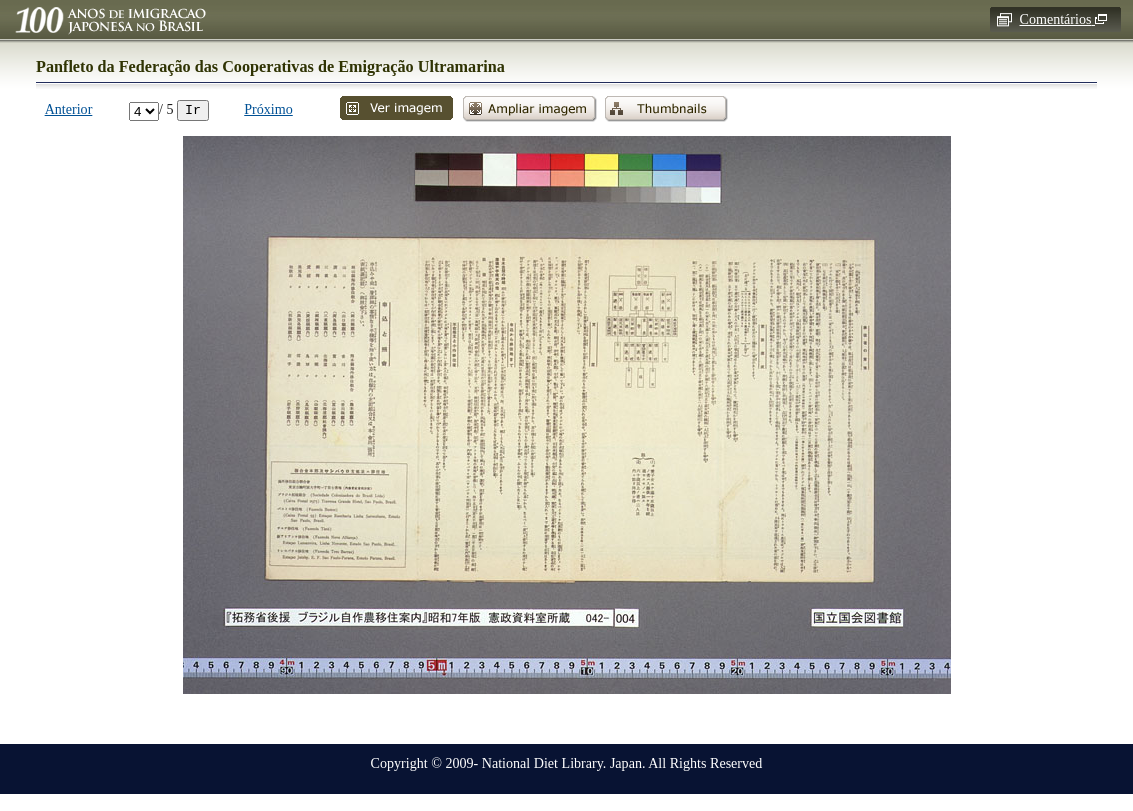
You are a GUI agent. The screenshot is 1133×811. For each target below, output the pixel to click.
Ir (193, 109)
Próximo (268, 109)
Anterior (69, 109)
